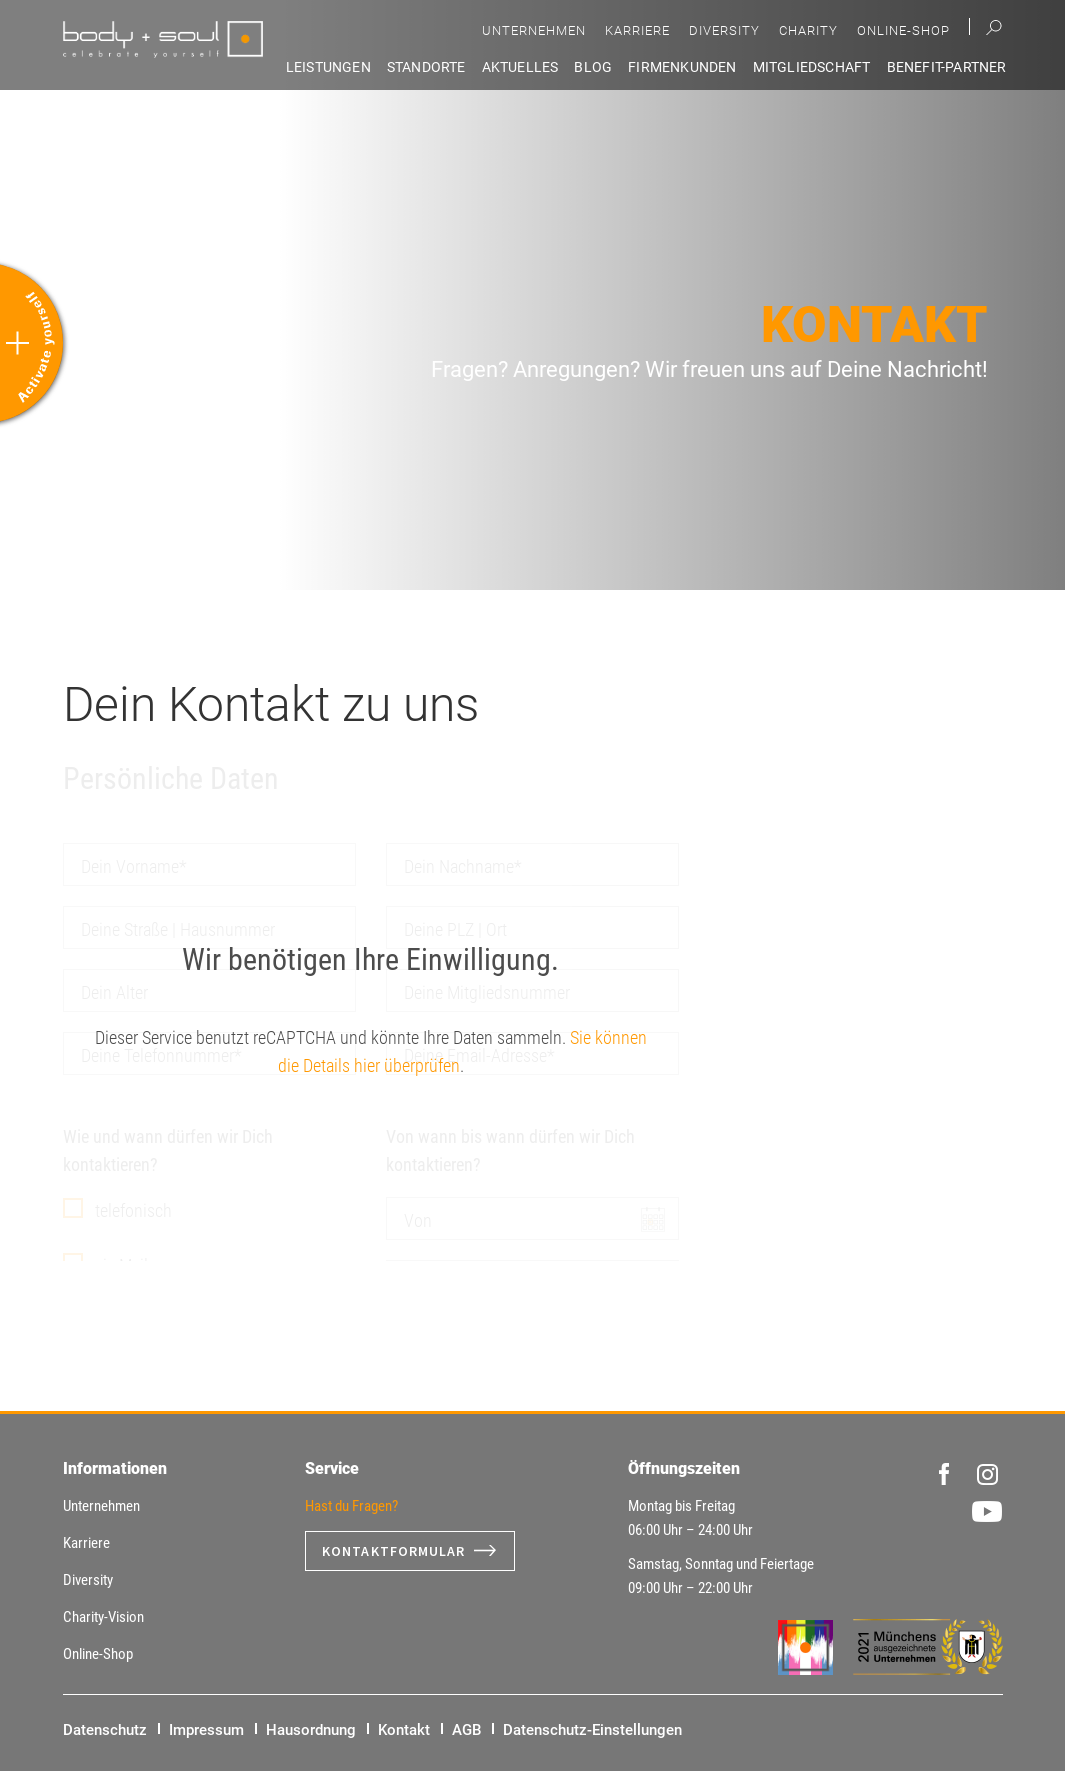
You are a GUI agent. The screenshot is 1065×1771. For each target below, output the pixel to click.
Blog (593, 67)
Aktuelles (520, 67)
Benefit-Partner (947, 67)
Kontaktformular (394, 1551)
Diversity (724, 30)
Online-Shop (903, 30)
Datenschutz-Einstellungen (592, 1730)
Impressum (206, 1730)
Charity (808, 30)
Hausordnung (311, 1730)
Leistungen (328, 67)
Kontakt (404, 1730)
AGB (466, 1730)
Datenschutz (105, 1730)
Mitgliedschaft (812, 67)
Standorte (426, 67)
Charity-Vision (103, 1617)
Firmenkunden (682, 67)
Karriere (637, 30)
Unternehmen (534, 30)
